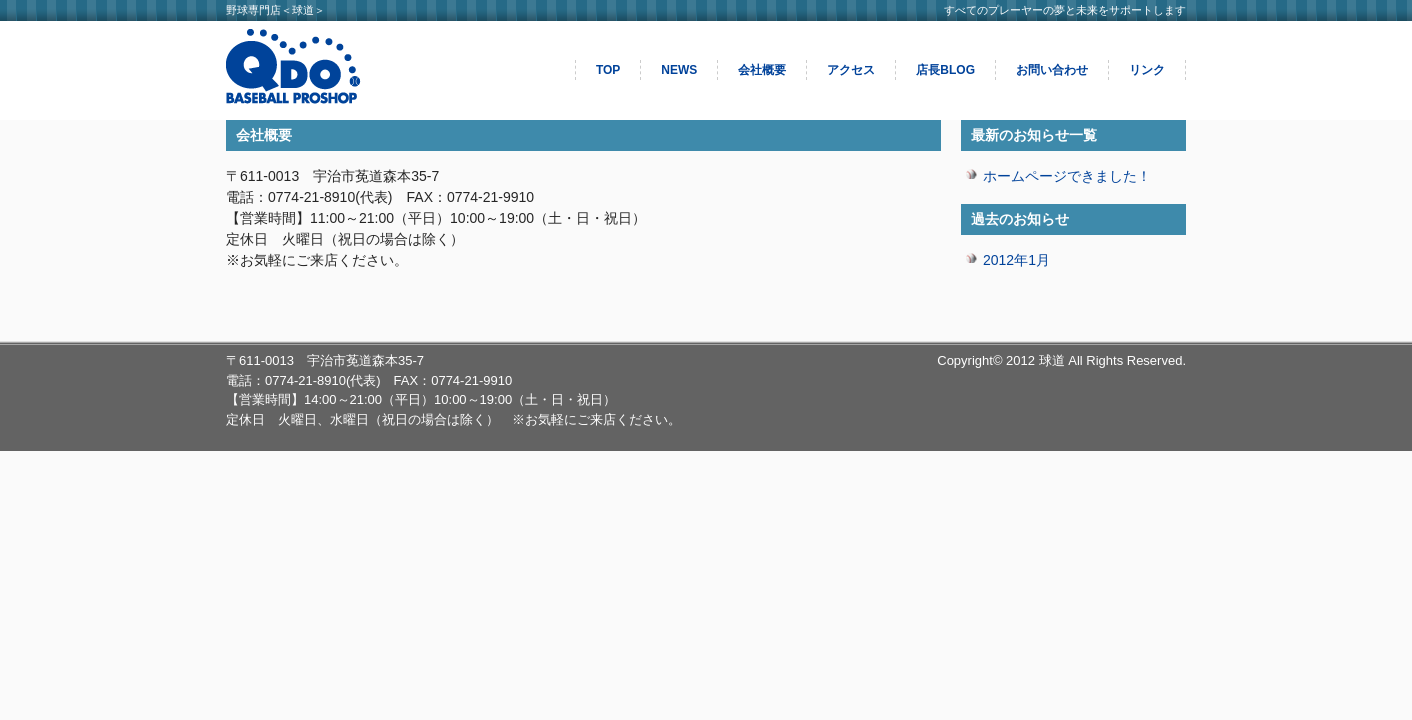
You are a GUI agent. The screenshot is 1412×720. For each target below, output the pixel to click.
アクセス (851, 70)
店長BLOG (945, 70)
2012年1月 (1016, 260)
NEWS (679, 70)
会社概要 (762, 70)
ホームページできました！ (1067, 176)
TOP (608, 70)
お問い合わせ (1052, 70)
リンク (1147, 70)
